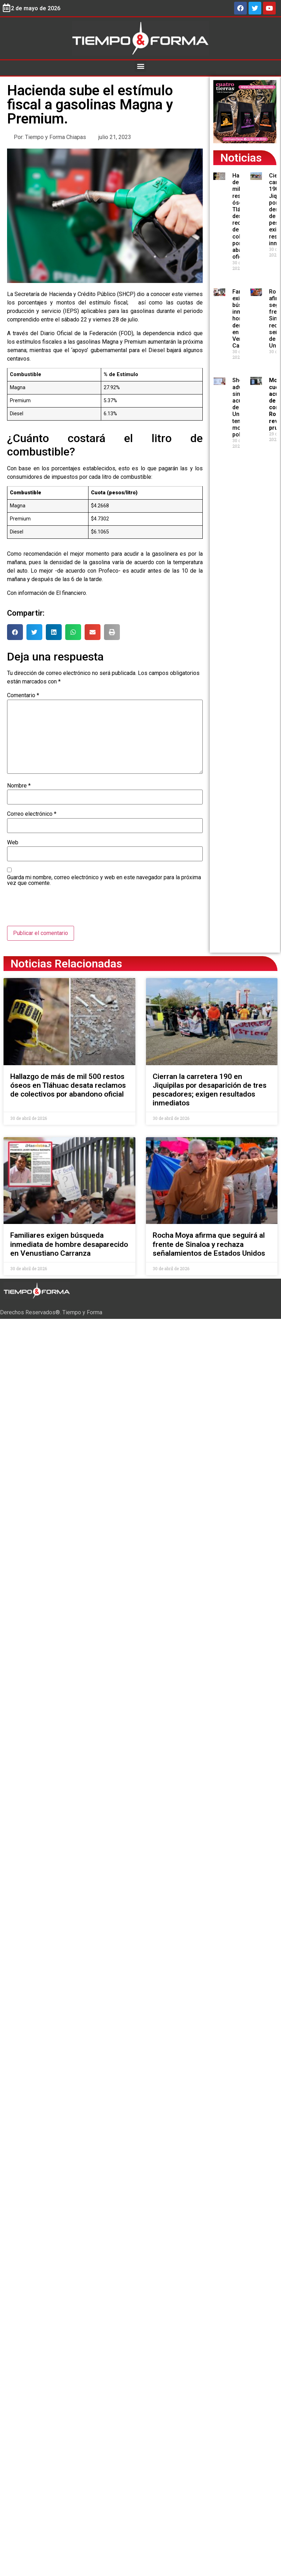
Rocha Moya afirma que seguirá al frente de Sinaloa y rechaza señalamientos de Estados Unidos (209, 1244)
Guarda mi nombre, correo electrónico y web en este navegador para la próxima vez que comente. (104, 880)
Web (12, 842)
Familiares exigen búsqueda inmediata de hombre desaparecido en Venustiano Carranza (69, 1244)
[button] (140, 66)
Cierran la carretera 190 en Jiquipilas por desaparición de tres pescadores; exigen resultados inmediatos (210, 1090)
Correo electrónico (31, 814)
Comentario (23, 695)
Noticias (241, 157)
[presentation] (60, 908)
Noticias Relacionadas (66, 963)
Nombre (19, 786)
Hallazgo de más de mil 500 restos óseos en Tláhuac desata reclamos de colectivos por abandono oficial (68, 1085)
